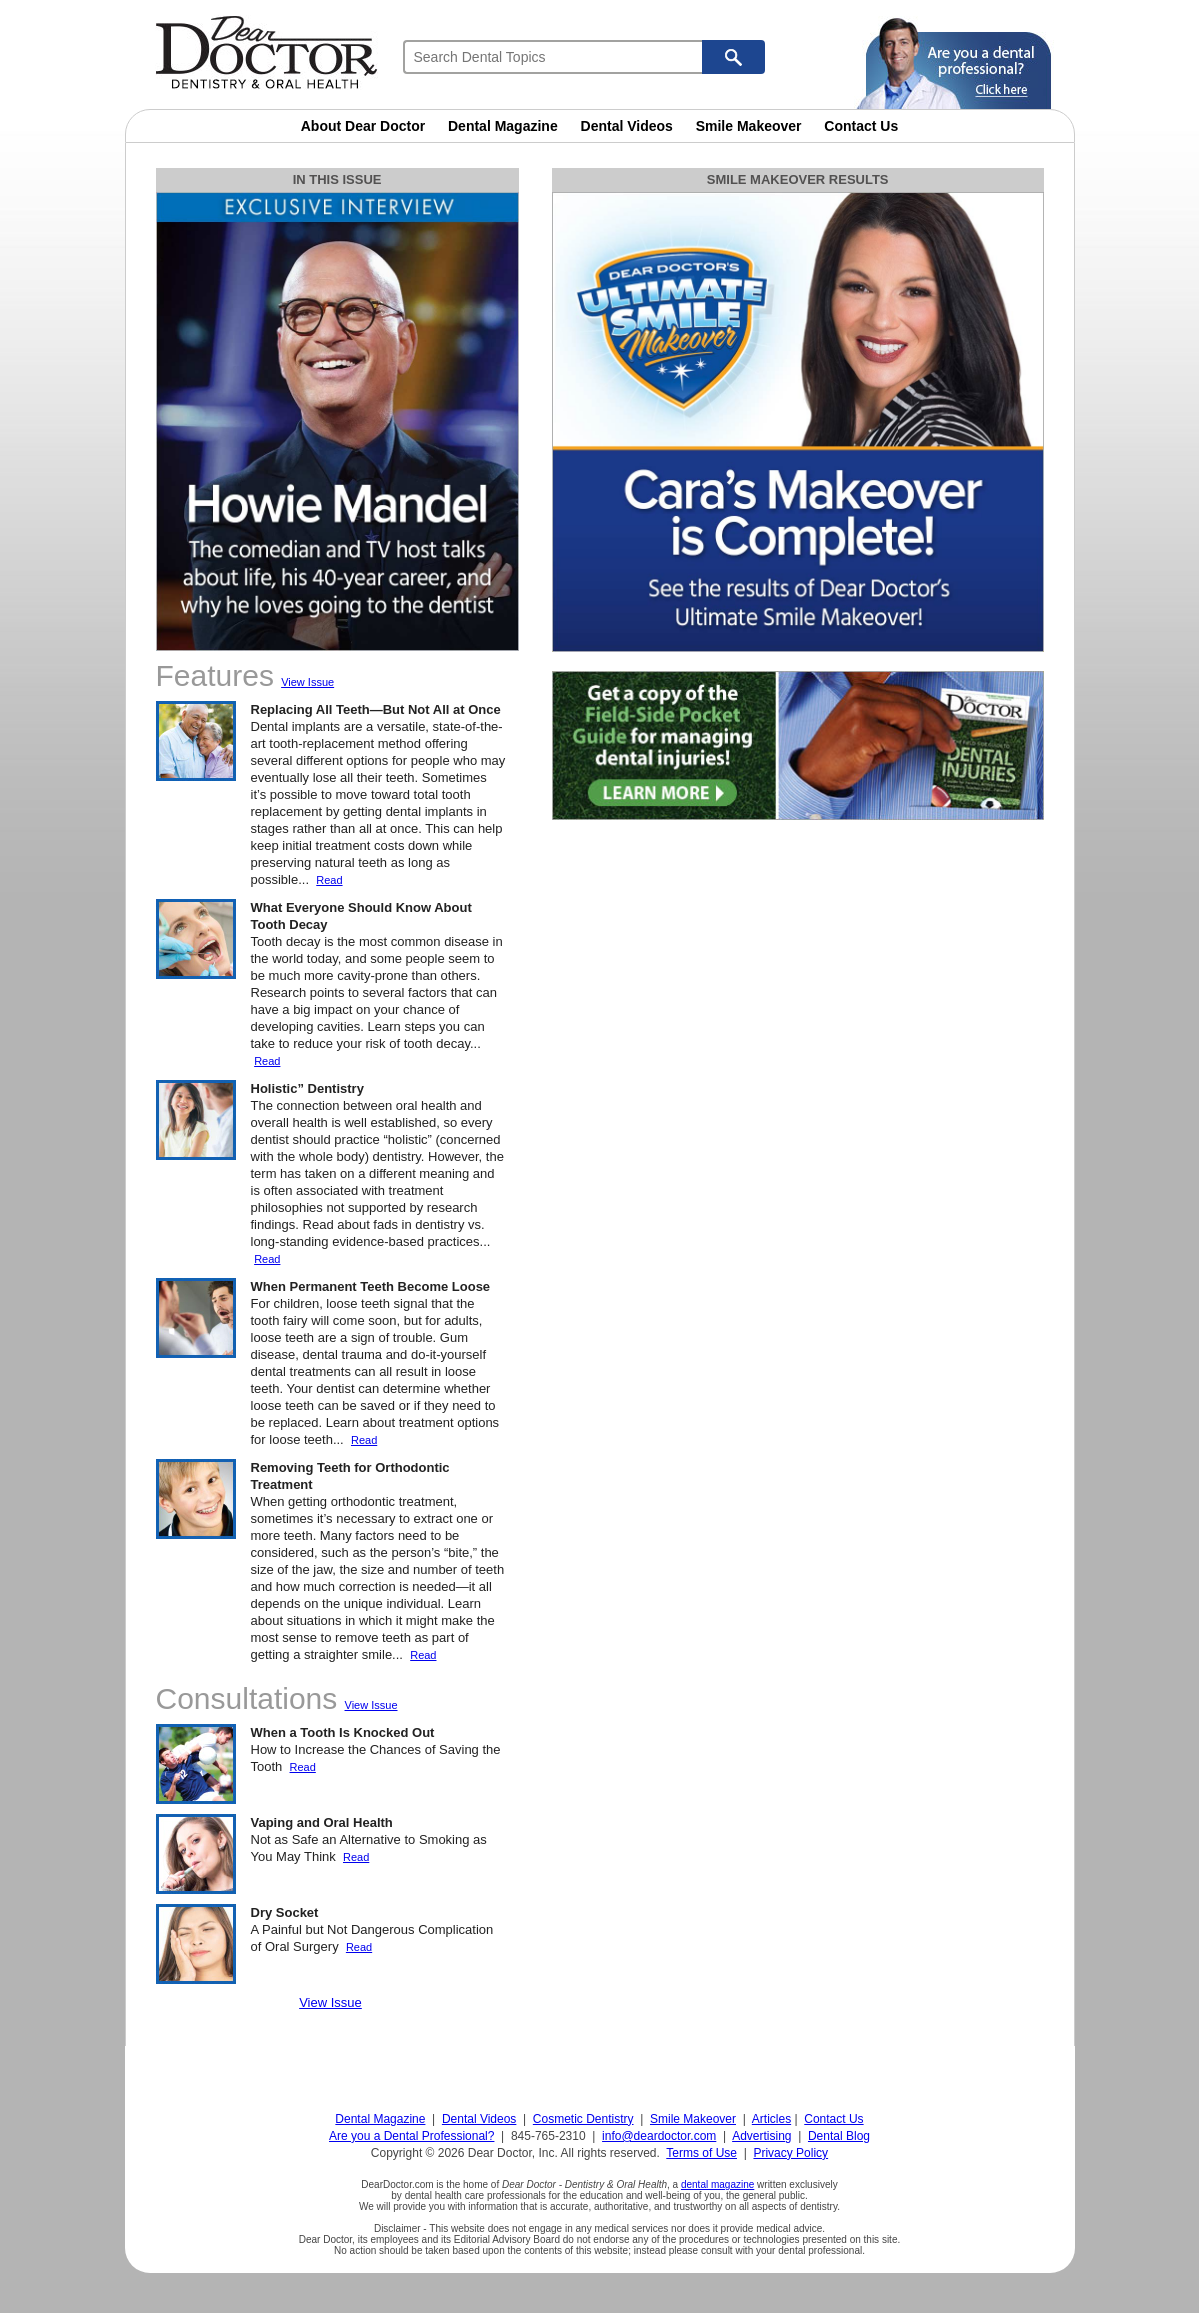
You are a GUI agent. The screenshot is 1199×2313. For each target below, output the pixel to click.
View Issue (307, 682)
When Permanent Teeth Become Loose (371, 1286)
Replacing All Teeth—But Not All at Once (376, 709)
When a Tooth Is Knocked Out (343, 1732)
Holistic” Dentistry (307, 1088)
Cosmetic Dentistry (583, 2119)
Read (329, 880)
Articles (771, 2119)
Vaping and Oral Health (322, 1822)
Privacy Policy (790, 2153)
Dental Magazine (503, 126)
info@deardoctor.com (659, 2136)
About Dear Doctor (363, 126)
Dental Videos (627, 126)
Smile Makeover (749, 126)
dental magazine (717, 2184)
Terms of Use (701, 2153)
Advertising (761, 2136)
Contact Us (861, 126)
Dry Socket (285, 1912)
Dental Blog (839, 2136)
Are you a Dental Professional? (411, 2136)
